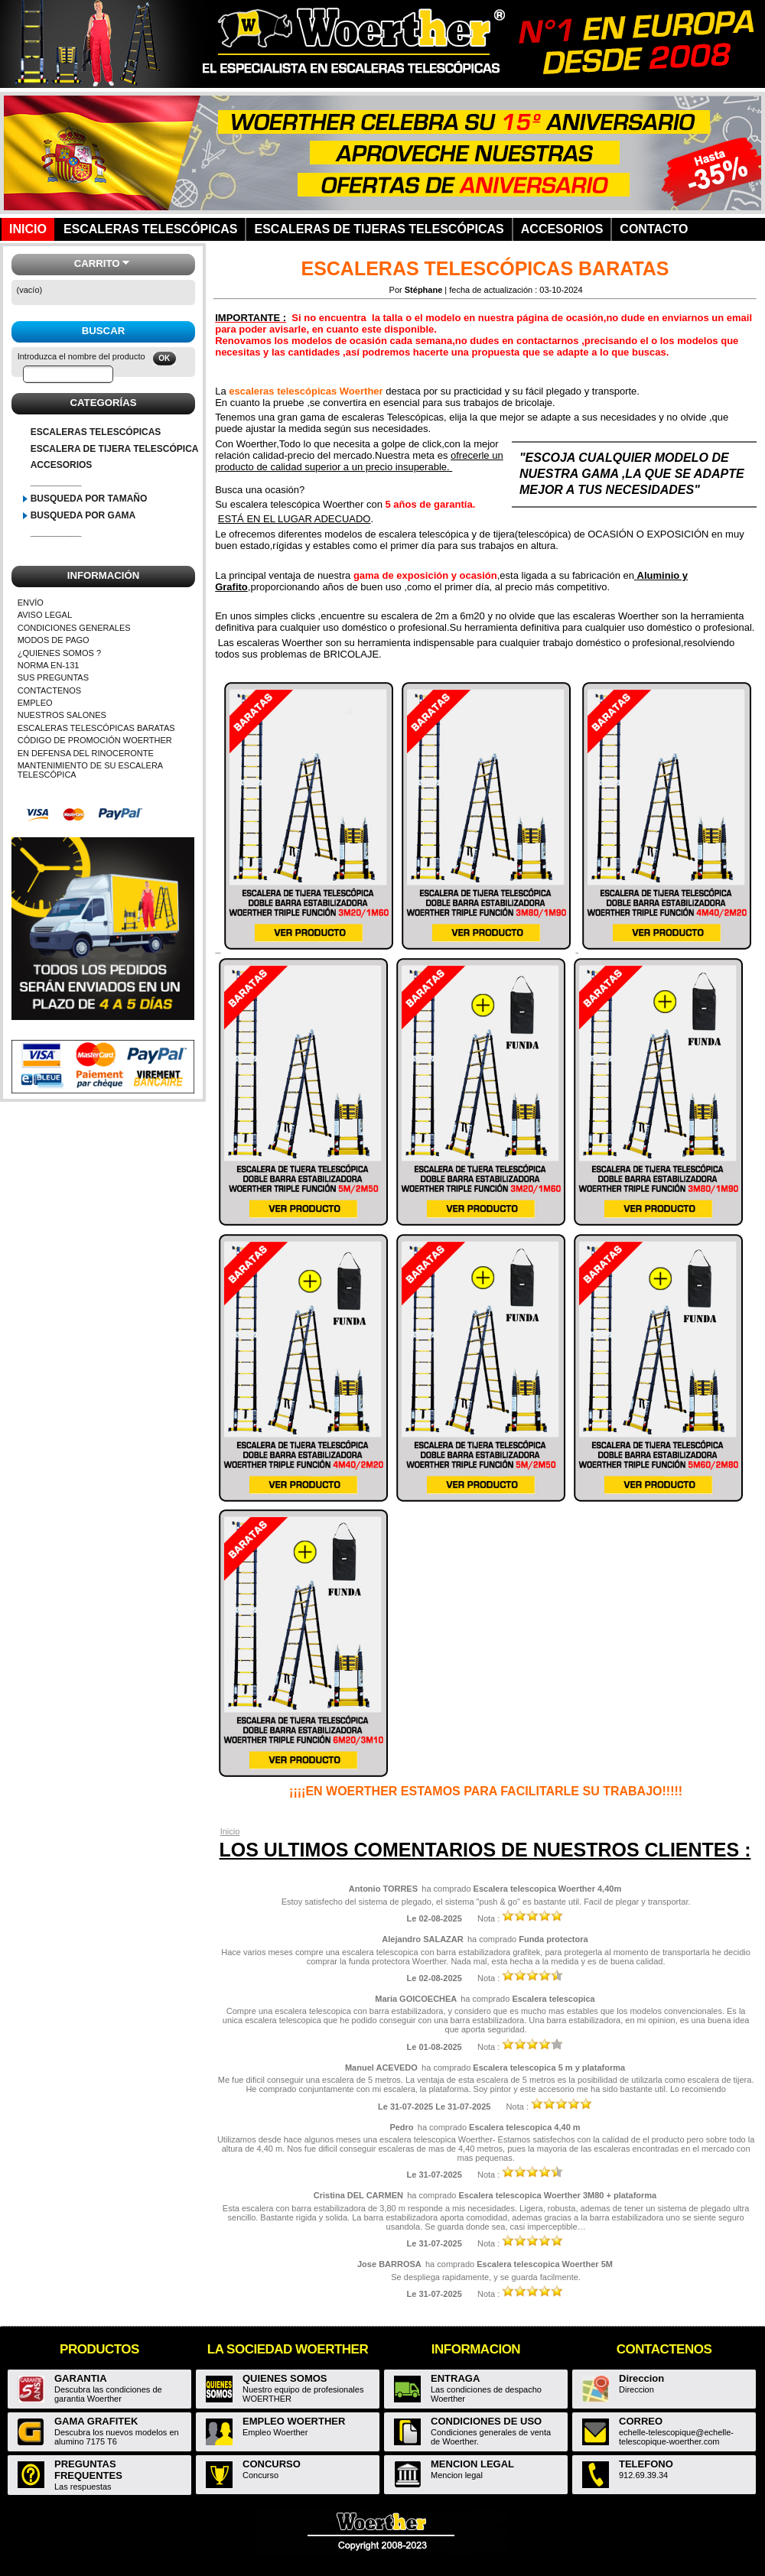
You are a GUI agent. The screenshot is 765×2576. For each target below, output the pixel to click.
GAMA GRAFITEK (96, 2421)
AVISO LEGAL (45, 614)
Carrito (97, 263)
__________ (56, 481)
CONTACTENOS (50, 690)
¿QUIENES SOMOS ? (59, 653)
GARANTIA (80, 2378)
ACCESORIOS (62, 465)
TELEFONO (646, 2464)
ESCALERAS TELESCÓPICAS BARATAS (96, 728)
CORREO (640, 2421)
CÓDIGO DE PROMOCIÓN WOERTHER (95, 740)
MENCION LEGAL (472, 2464)
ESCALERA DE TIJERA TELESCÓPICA (115, 448)
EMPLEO (35, 702)
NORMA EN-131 (49, 665)
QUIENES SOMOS (285, 2378)
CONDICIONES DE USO (486, 2421)
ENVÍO (31, 602)
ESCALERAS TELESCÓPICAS (96, 432)
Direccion (641, 2378)
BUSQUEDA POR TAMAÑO (89, 498)
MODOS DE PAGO (54, 640)
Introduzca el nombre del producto (81, 356)
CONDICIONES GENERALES (74, 627)
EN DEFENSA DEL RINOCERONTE (86, 753)
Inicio (230, 1831)
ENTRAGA (455, 2378)
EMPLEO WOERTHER (294, 2421)
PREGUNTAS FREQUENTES (88, 2469)
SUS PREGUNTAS (53, 677)
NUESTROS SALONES (62, 715)
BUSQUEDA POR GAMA (83, 515)
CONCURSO (272, 2464)
